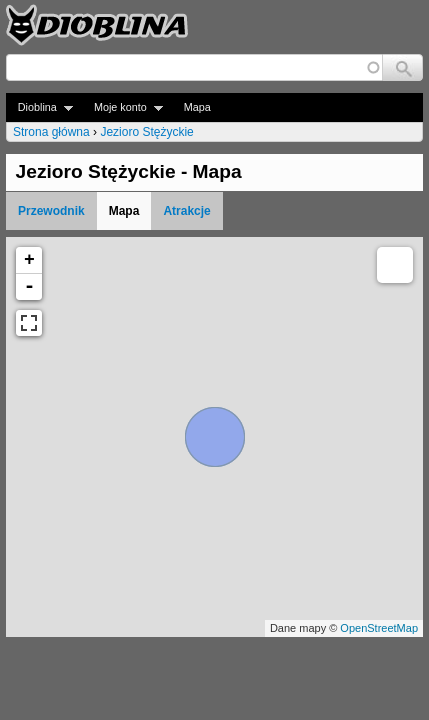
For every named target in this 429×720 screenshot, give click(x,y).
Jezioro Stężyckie (146, 132)
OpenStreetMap (379, 628)
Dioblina (39, 107)
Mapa (197, 107)
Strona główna (51, 132)
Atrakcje (186, 211)
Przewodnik (51, 211)
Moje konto (122, 107)
